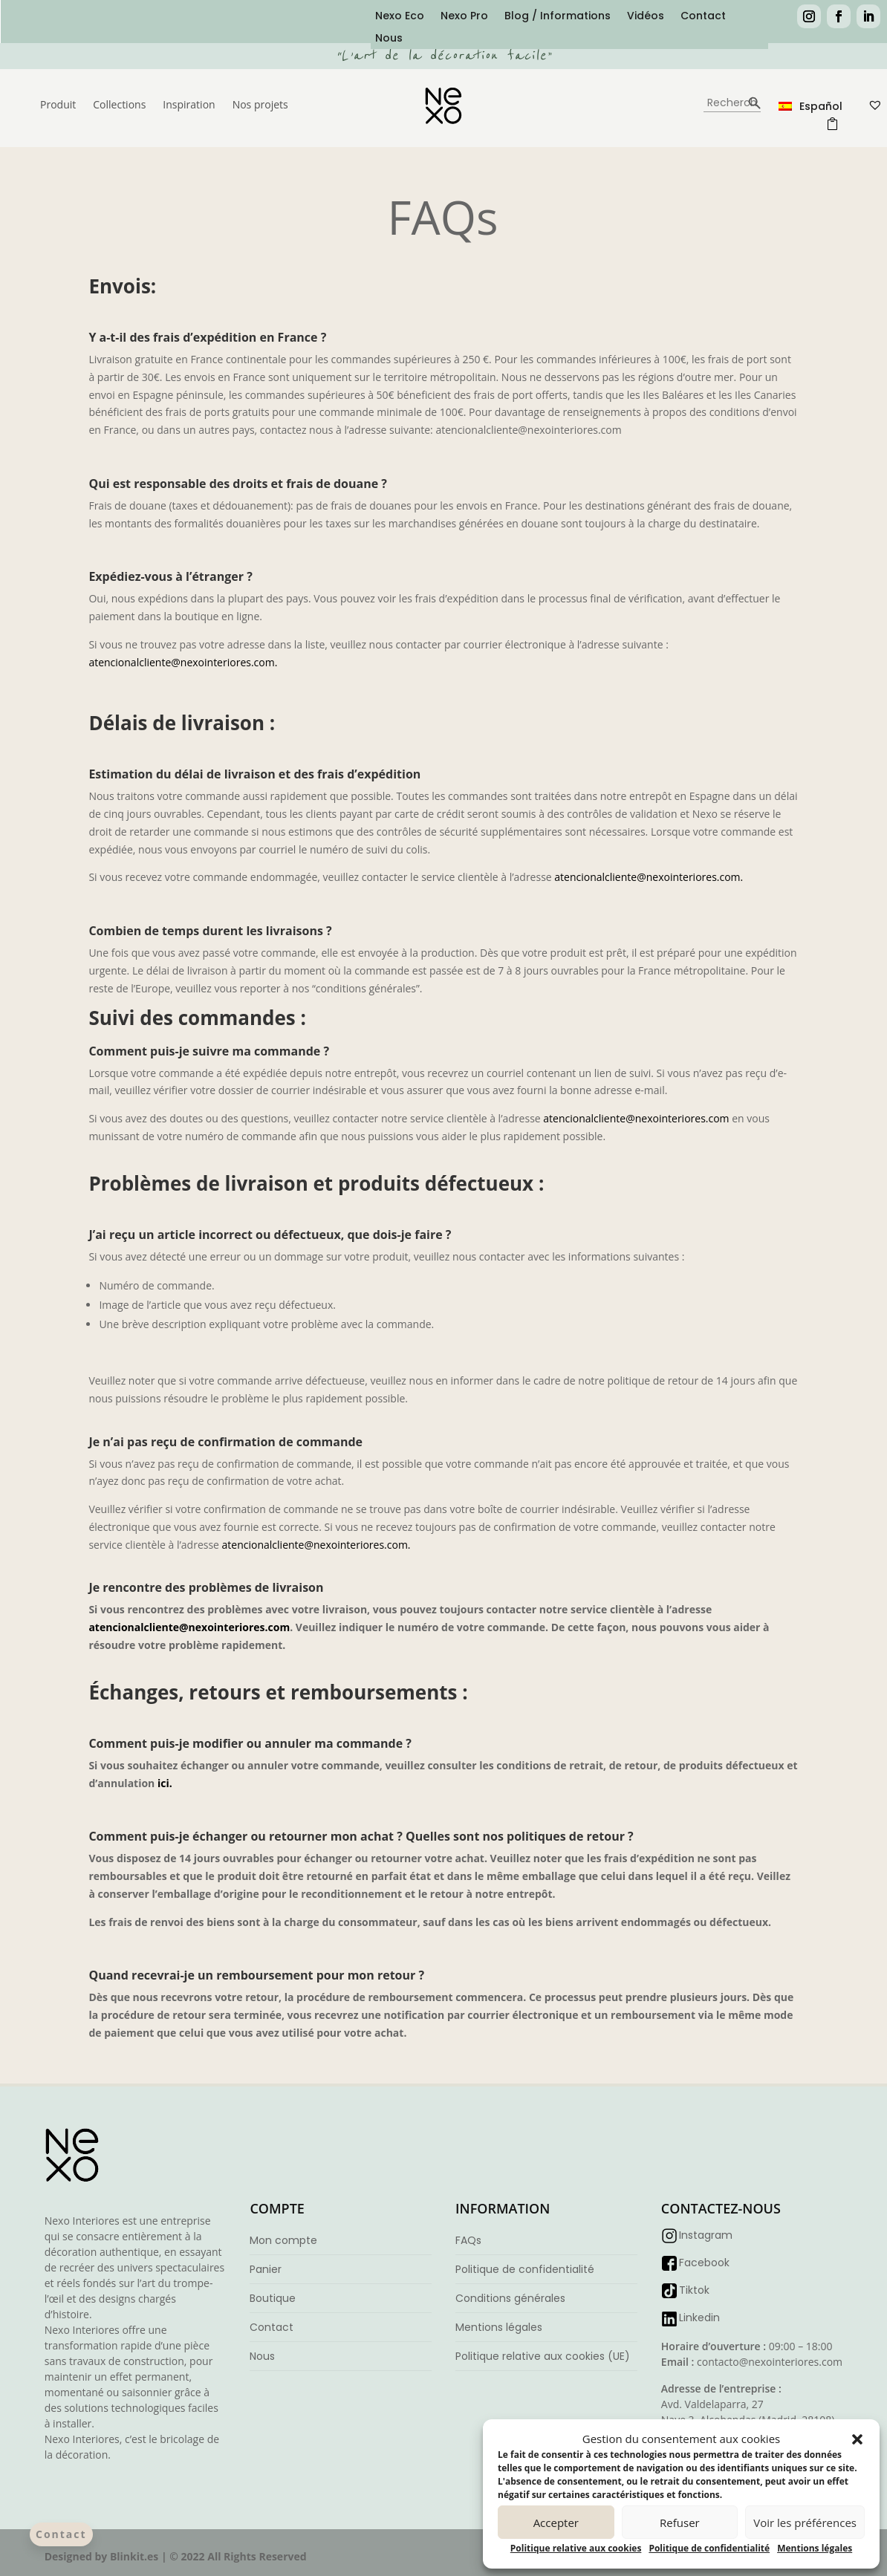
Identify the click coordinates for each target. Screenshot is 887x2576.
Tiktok (694, 2290)
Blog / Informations (557, 16)
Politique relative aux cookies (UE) (542, 2356)
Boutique (273, 2298)
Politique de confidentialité (709, 2548)
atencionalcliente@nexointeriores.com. (182, 662)
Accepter (556, 2522)
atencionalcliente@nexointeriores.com (636, 1118)
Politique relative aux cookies (576, 2548)
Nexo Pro (464, 16)
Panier (266, 2269)
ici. (164, 1783)
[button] (857, 2439)
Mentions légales (814, 2548)
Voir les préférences (805, 2522)
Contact (703, 16)
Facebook (704, 2262)
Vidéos (645, 16)
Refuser (680, 2522)
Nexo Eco (399, 16)
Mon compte (283, 2240)
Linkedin (699, 2317)
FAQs (468, 2240)
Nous (389, 39)
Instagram (705, 2235)
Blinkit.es (134, 2556)
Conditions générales (510, 2298)
